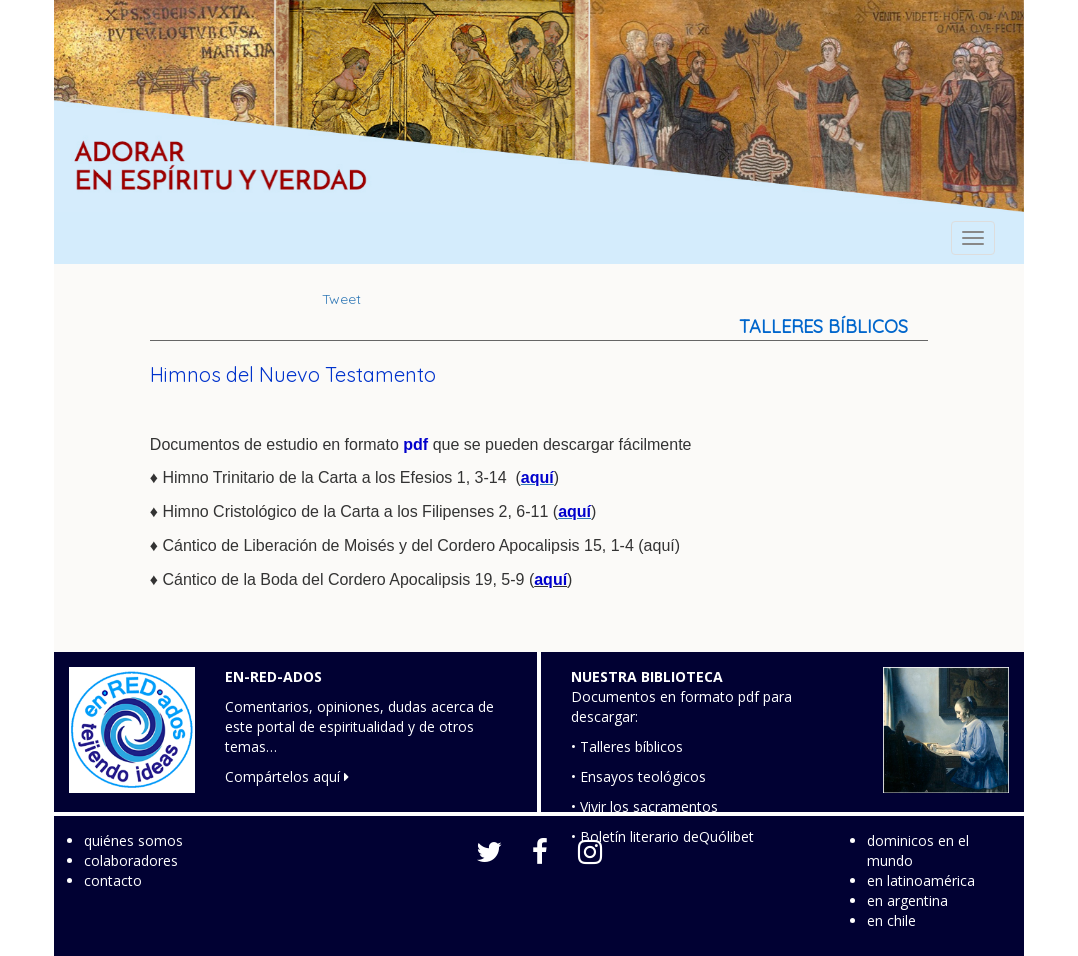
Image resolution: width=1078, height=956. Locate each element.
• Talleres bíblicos (627, 746)
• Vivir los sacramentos (644, 806)
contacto (113, 880)
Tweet (341, 299)
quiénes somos (133, 840)
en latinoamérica (921, 880)
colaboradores (131, 860)
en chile (891, 920)
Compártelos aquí (287, 776)
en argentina (907, 900)
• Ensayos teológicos (638, 776)
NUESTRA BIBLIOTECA (647, 676)
